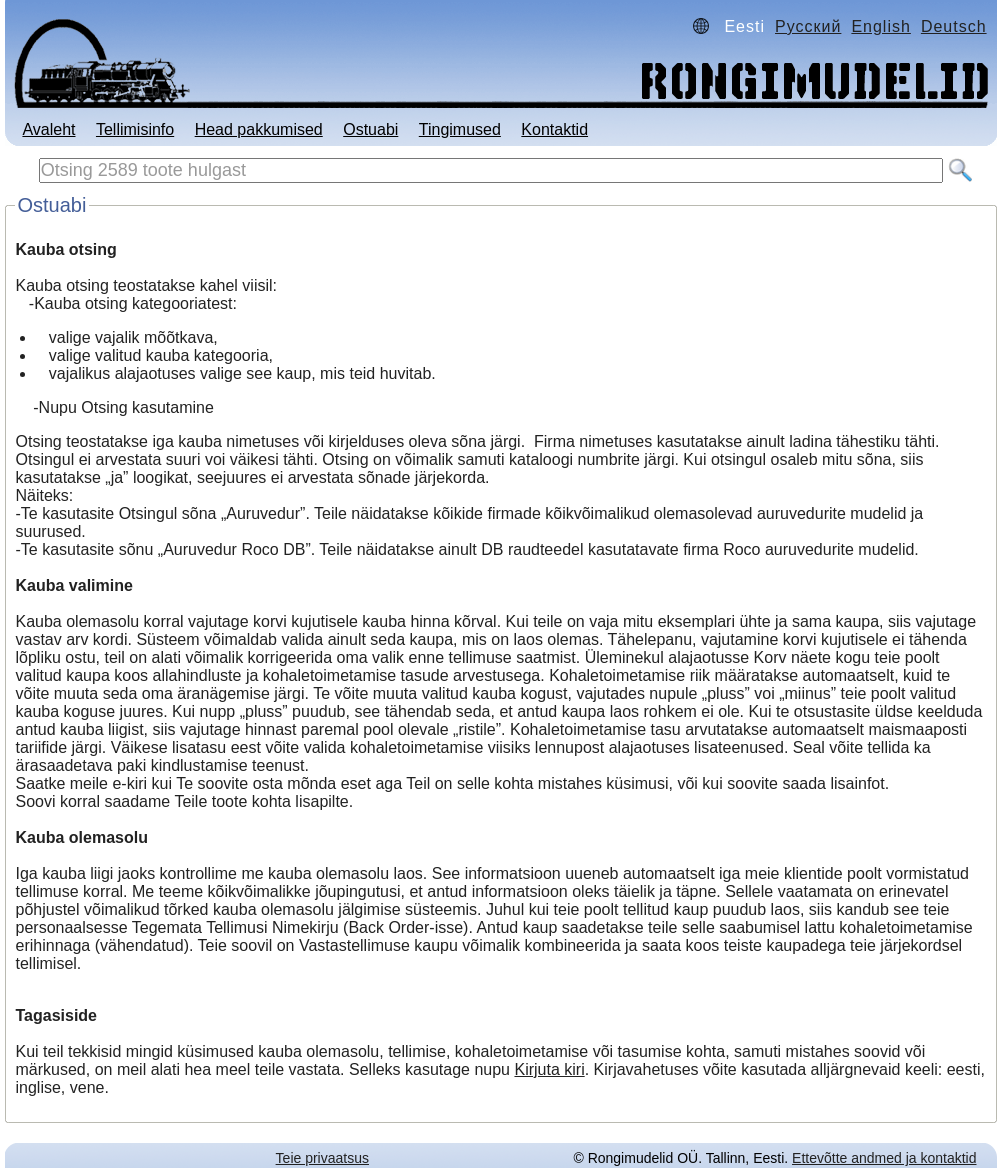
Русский (808, 26)
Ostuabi (370, 129)
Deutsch (954, 26)
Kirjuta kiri (549, 1069)
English (880, 26)
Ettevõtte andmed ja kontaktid (884, 1158)
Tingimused (460, 129)
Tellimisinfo (135, 129)
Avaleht (48, 129)
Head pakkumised (259, 129)
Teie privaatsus (322, 1158)
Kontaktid (554, 129)
